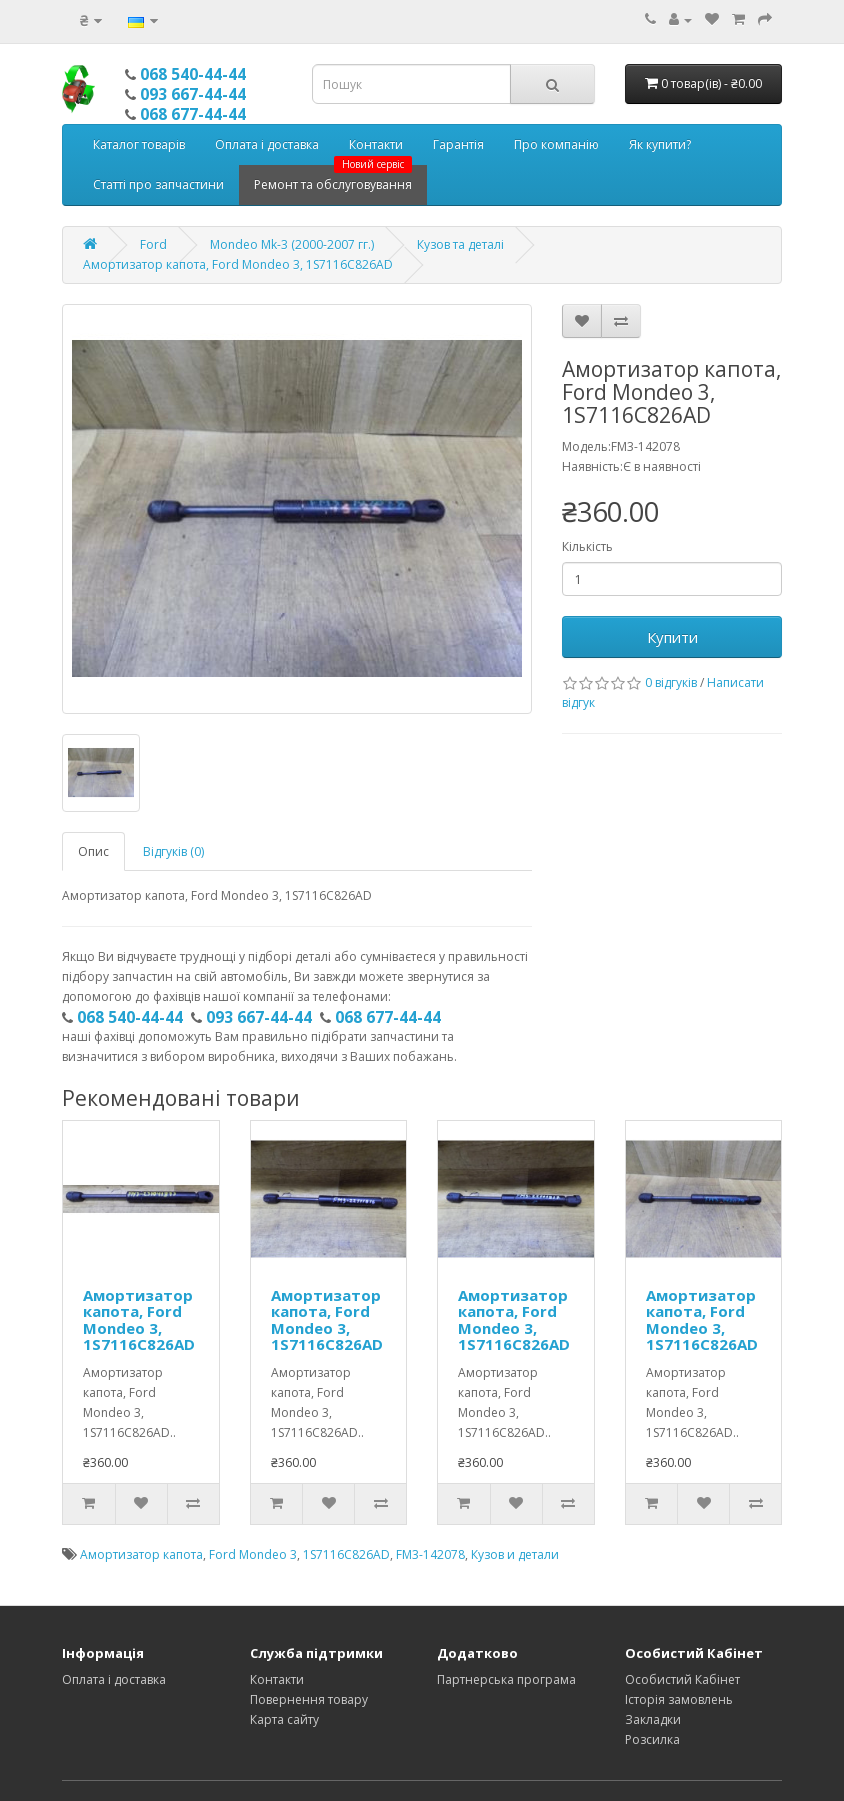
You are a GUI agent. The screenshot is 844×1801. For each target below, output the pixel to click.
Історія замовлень (679, 1699)
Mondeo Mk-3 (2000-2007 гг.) (292, 244)
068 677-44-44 (193, 114)
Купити (672, 637)
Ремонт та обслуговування (333, 179)
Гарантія (458, 144)
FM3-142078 (430, 1554)
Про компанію (556, 144)
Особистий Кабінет (682, 1679)
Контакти (376, 144)
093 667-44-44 (193, 94)
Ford (153, 244)
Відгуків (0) (173, 851)
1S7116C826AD (346, 1554)
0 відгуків (671, 682)
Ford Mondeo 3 (253, 1554)
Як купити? (660, 144)
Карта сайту (284, 1719)
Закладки (653, 1719)
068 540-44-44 (193, 74)
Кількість (587, 546)
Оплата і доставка (267, 144)
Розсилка (652, 1739)
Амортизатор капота (141, 1554)
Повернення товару (309, 1699)
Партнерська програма (506, 1679)
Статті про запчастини (158, 184)
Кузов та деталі (460, 244)
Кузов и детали (515, 1554)
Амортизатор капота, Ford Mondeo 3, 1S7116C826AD (238, 264)
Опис (93, 851)
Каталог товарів (139, 144)
